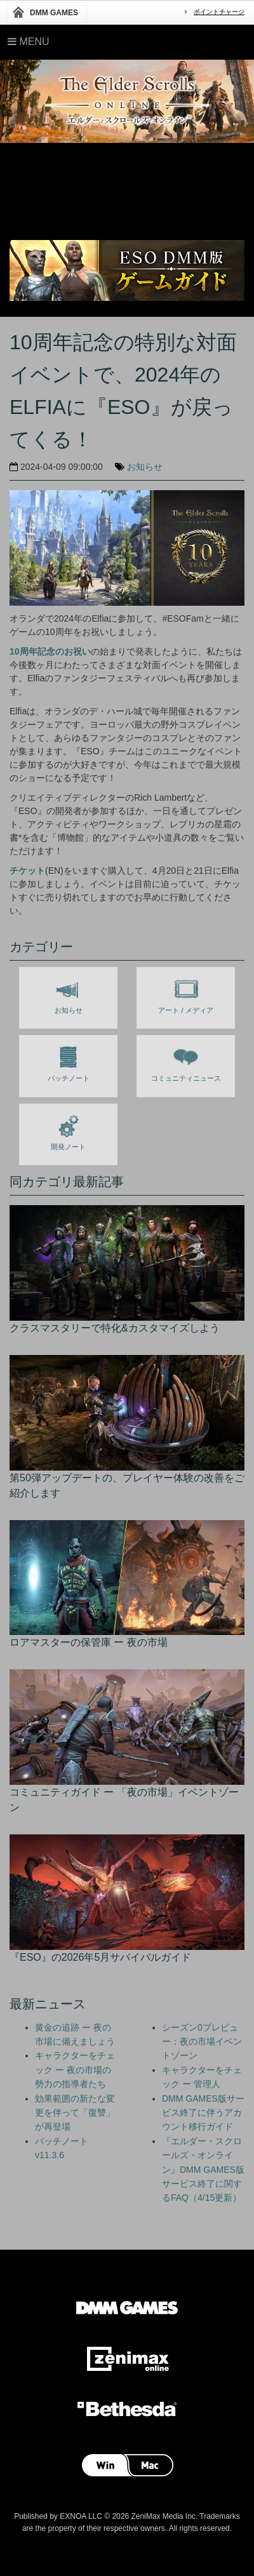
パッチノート (69, 1061)
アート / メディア (185, 993)
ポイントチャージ (219, 11)
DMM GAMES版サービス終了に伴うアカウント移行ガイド (203, 2112)
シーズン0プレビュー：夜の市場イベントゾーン (202, 2041)
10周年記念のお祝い (50, 651)
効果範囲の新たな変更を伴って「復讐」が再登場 (75, 2112)
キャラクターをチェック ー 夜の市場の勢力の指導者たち (75, 2069)
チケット (27, 870)
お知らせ (145, 467)
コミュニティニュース (186, 1061)
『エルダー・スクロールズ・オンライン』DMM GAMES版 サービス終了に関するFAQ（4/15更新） (203, 2169)
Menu (29, 41)
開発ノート (68, 1130)
